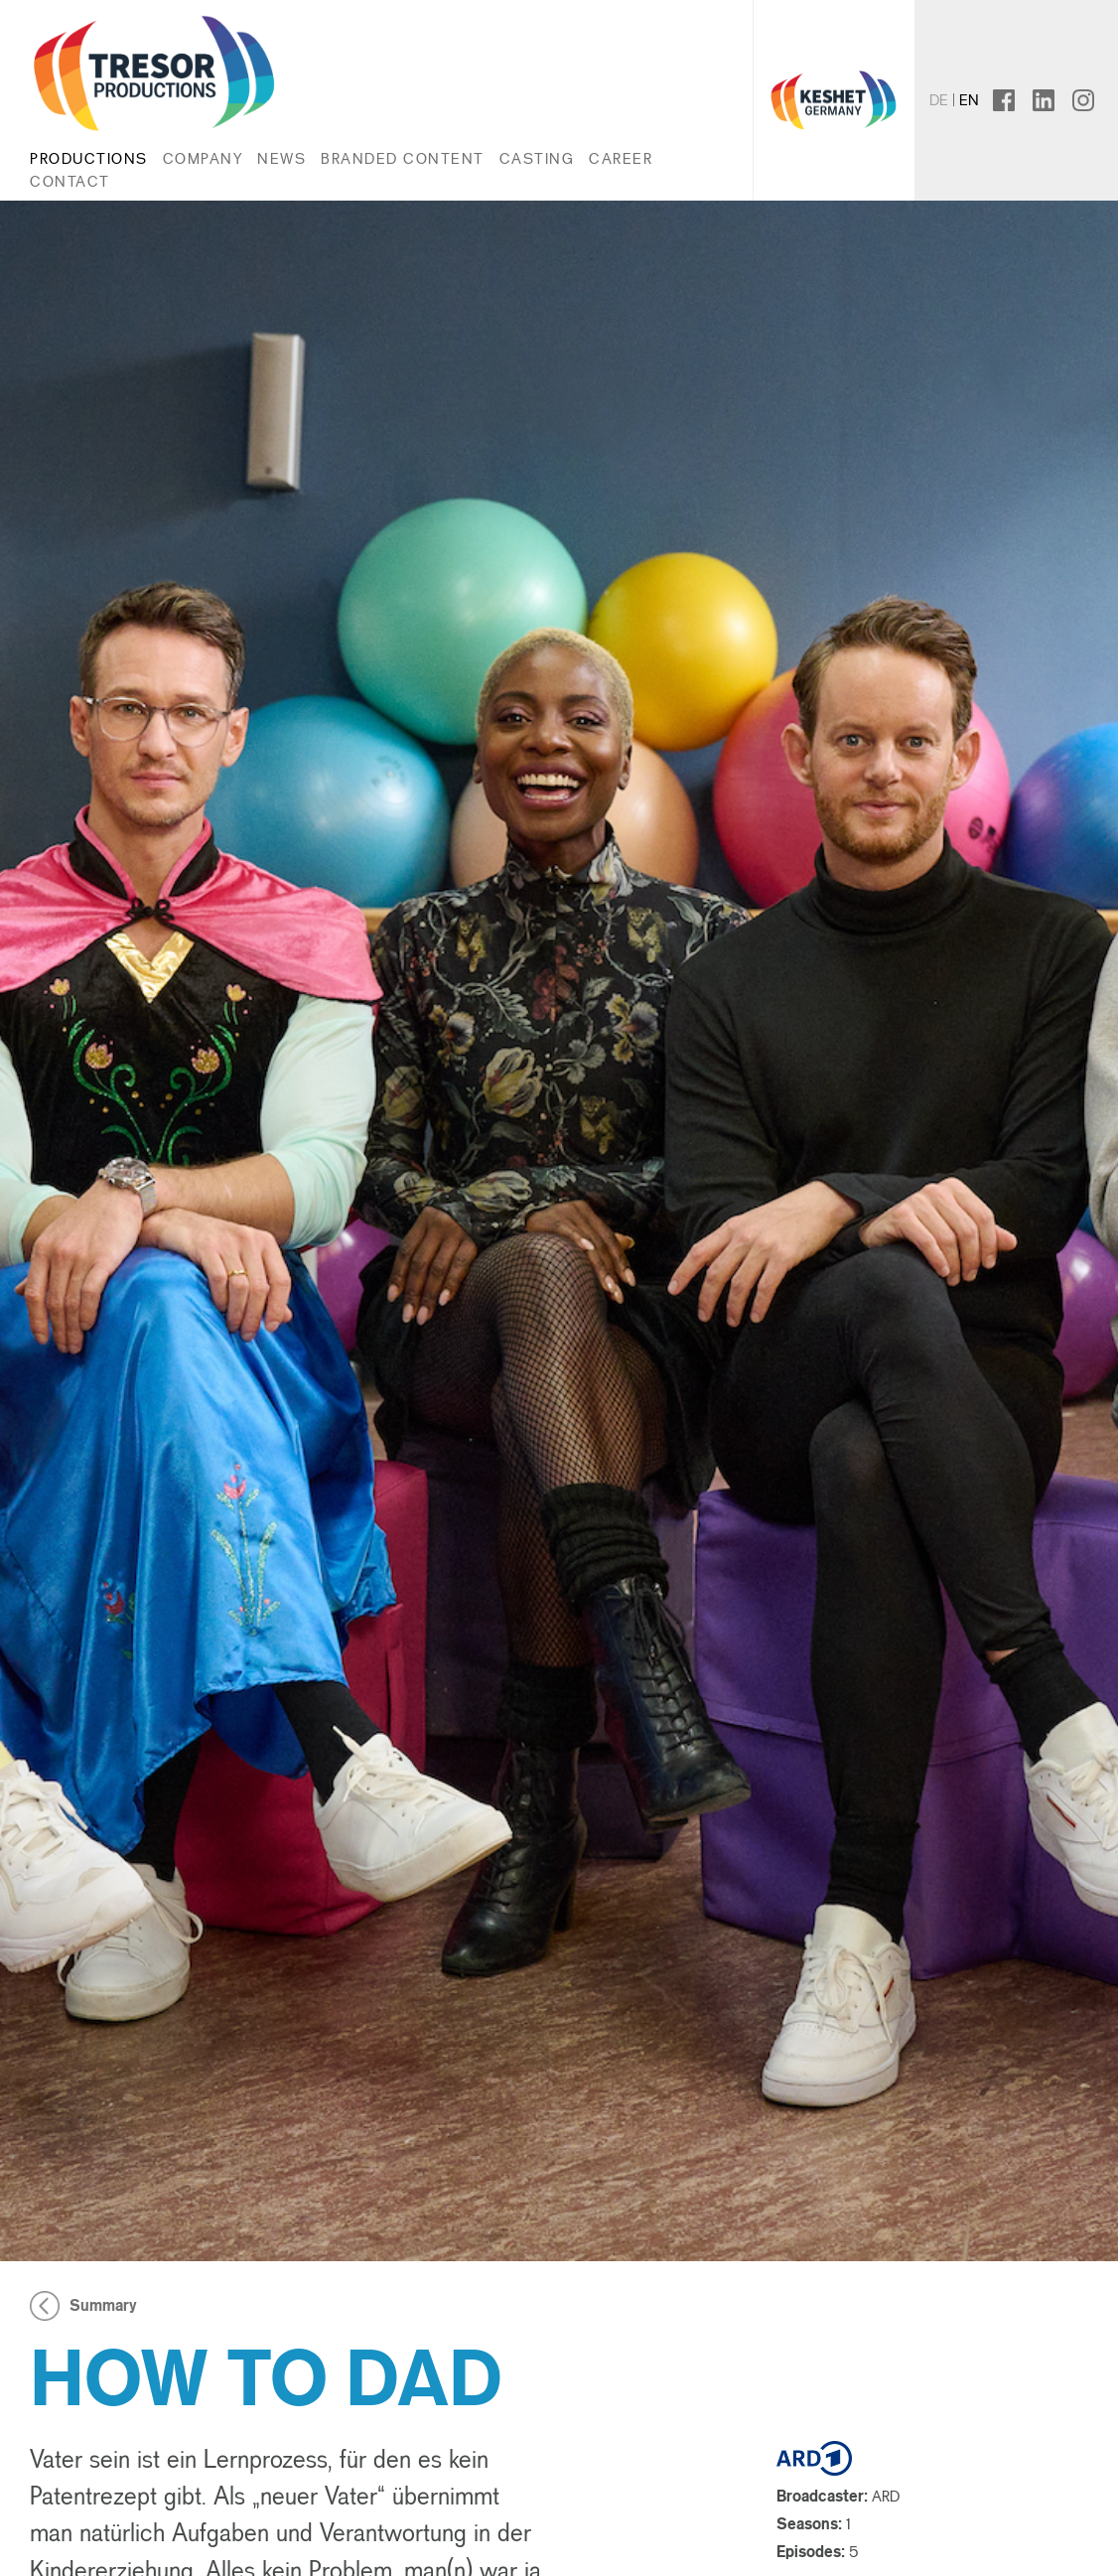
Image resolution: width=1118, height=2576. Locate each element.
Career (620, 158)
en (969, 99)
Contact (70, 181)
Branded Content (403, 158)
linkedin (1054, 99)
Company (203, 158)
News (281, 158)
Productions (89, 158)
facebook (1020, 99)
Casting (537, 158)
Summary (103, 2306)
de (938, 99)
